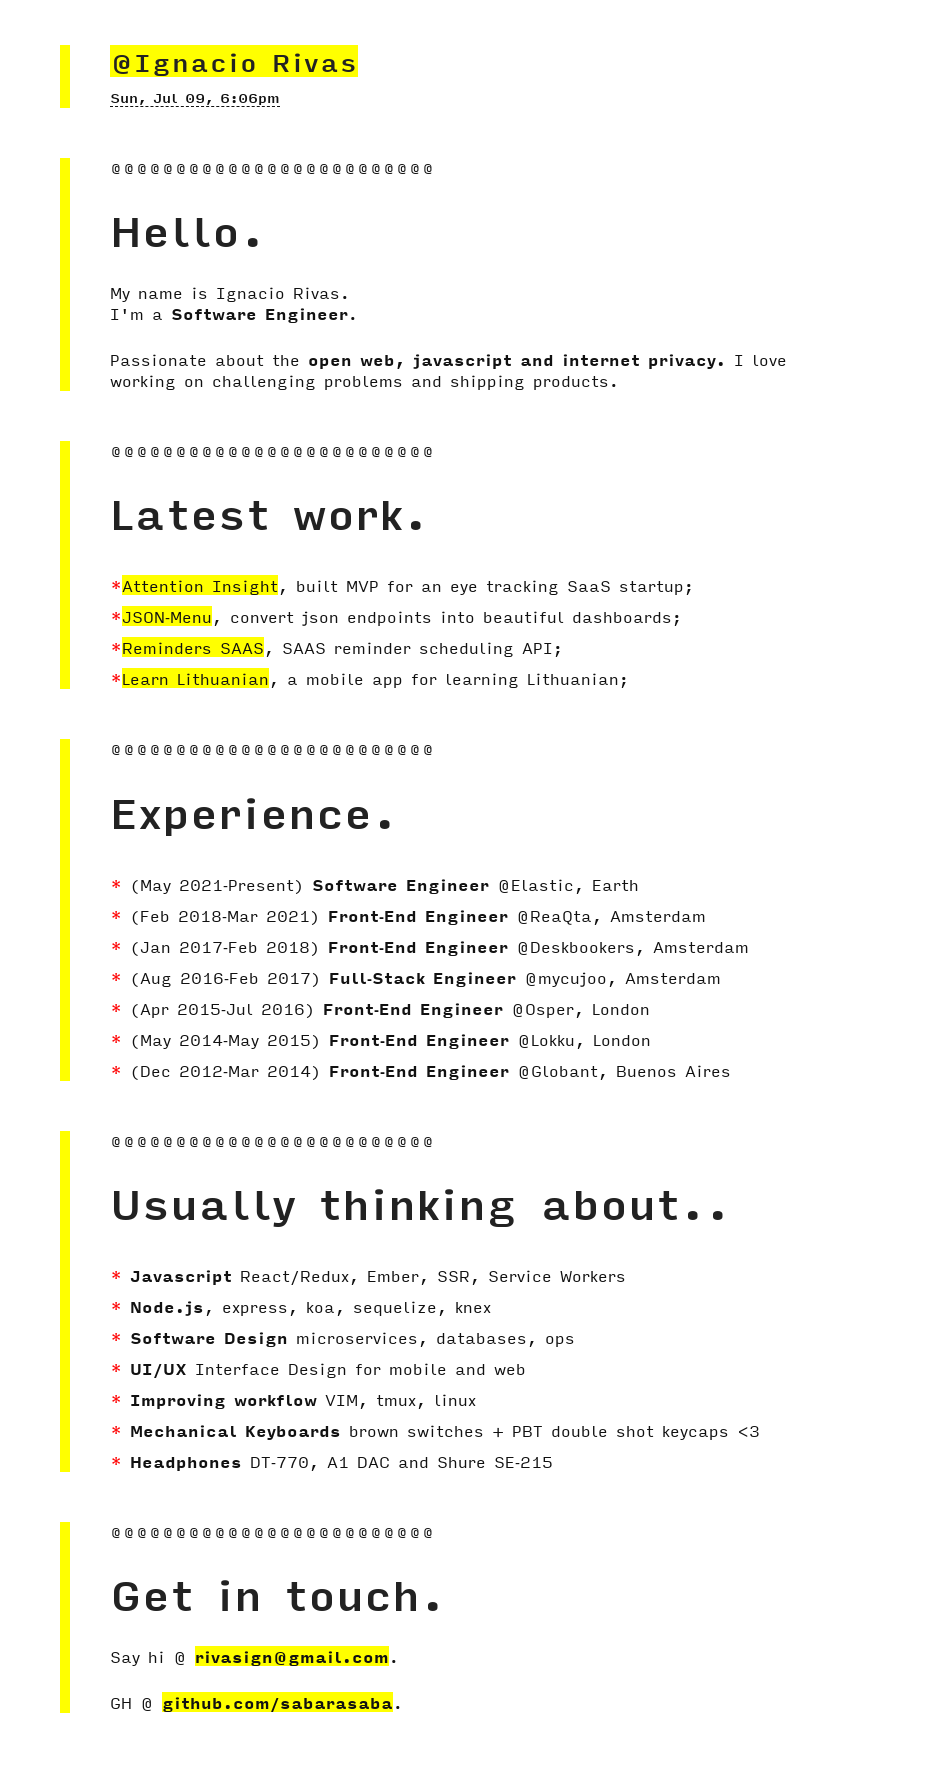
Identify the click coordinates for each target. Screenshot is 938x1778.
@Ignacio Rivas (234, 61)
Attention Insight (200, 585)
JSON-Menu (167, 616)
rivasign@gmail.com (292, 1656)
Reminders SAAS (193, 647)
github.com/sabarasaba (277, 1702)
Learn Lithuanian (195, 678)
